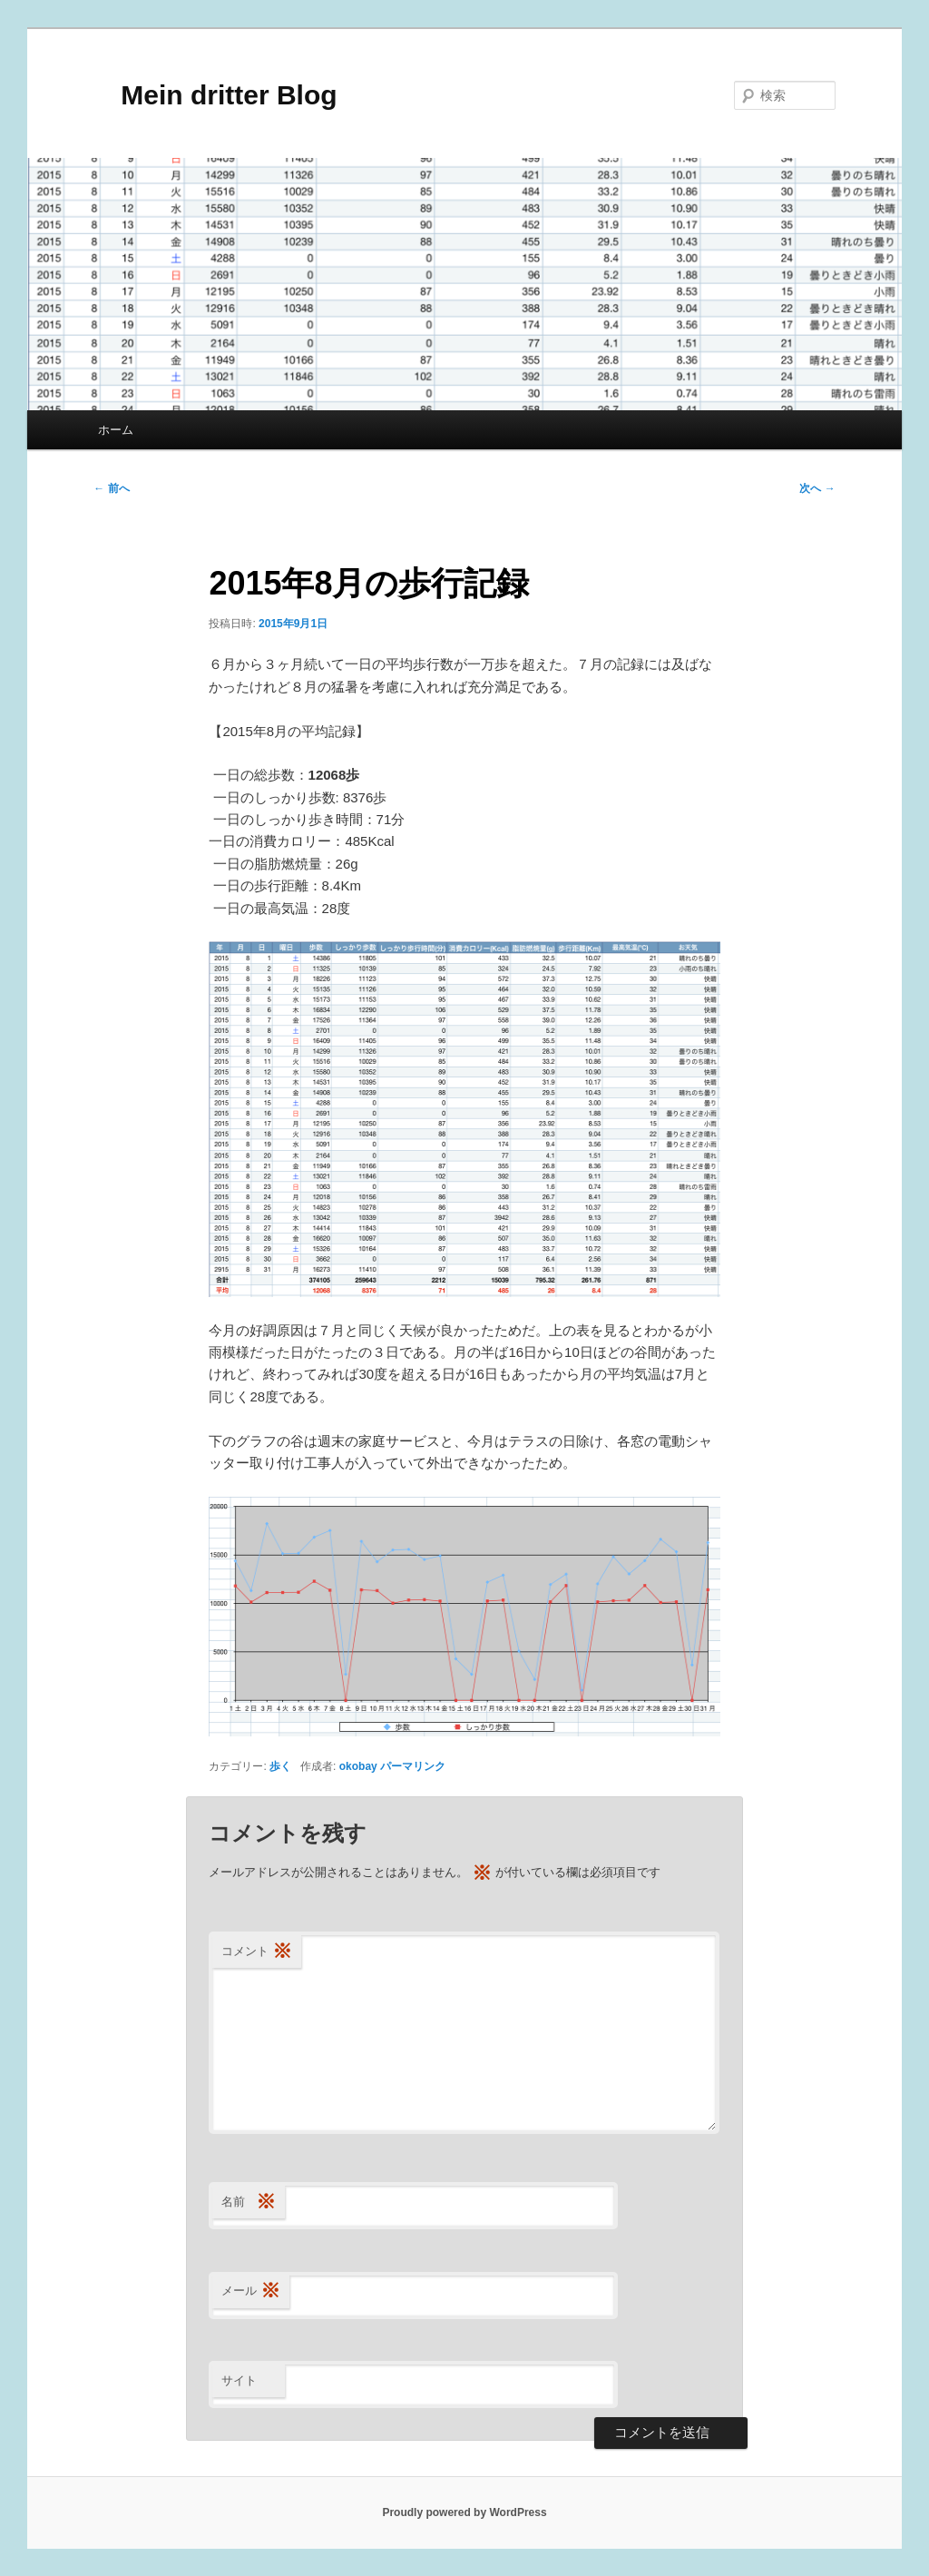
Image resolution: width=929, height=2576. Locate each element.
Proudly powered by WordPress (464, 2512)
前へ (111, 488)
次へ (817, 488)
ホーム (115, 430)
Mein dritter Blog (215, 95)
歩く (280, 1766)
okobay (358, 1766)
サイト (239, 2380)
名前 (248, 2202)
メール (250, 2291)
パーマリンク (412, 1766)
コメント (256, 1952)
